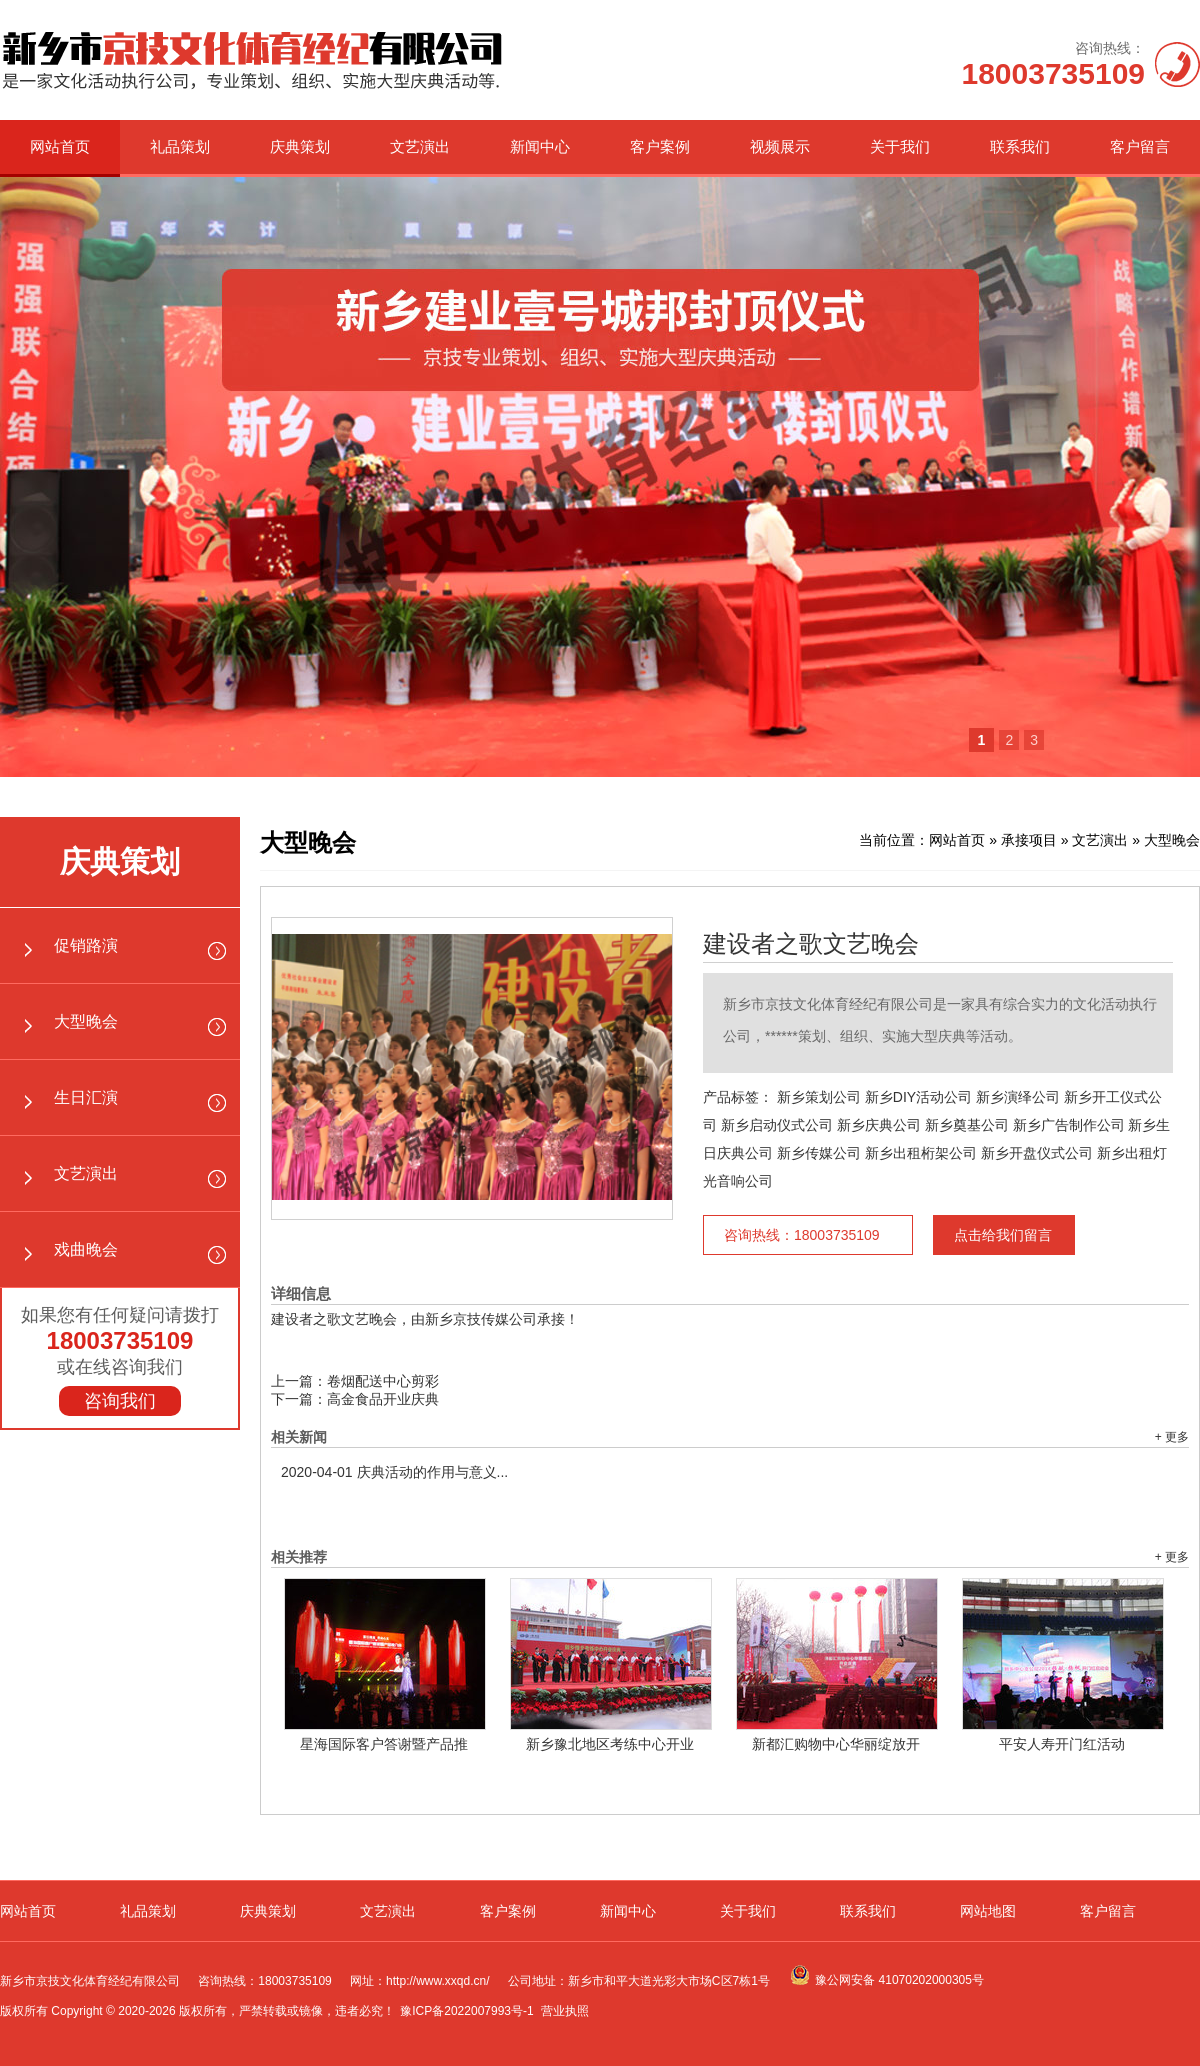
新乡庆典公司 (879, 1125)
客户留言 (1140, 146)
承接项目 (1029, 840)
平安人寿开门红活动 (1062, 1744)
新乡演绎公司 (1018, 1097)
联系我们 (1020, 146)
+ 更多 (1172, 1437)
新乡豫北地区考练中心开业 (610, 1744)
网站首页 (60, 146)
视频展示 (780, 146)
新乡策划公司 (819, 1097)
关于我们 (900, 146)
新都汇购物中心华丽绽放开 (836, 1744)
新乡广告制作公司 (1069, 1125)
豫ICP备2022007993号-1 (466, 2011)
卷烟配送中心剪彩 (383, 1381)
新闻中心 (540, 146)
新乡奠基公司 (967, 1125)
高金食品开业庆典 (383, 1399)
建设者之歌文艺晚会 (811, 944)
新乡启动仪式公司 (777, 1125)
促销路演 (86, 945)
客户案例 (660, 146)
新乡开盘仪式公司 (1037, 1153)
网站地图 (988, 1911)
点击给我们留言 (1003, 1235)
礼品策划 (180, 146)
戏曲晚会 (86, 1249)
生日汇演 (86, 1097)
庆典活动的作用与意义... (394, 1472)
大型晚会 (86, 1021)
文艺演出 (420, 146)
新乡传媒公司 (819, 1153)
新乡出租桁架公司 (921, 1153)
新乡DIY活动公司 (918, 1097)
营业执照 (565, 2011)
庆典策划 (300, 146)
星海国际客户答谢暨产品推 (384, 1744)
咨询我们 (120, 1401)
